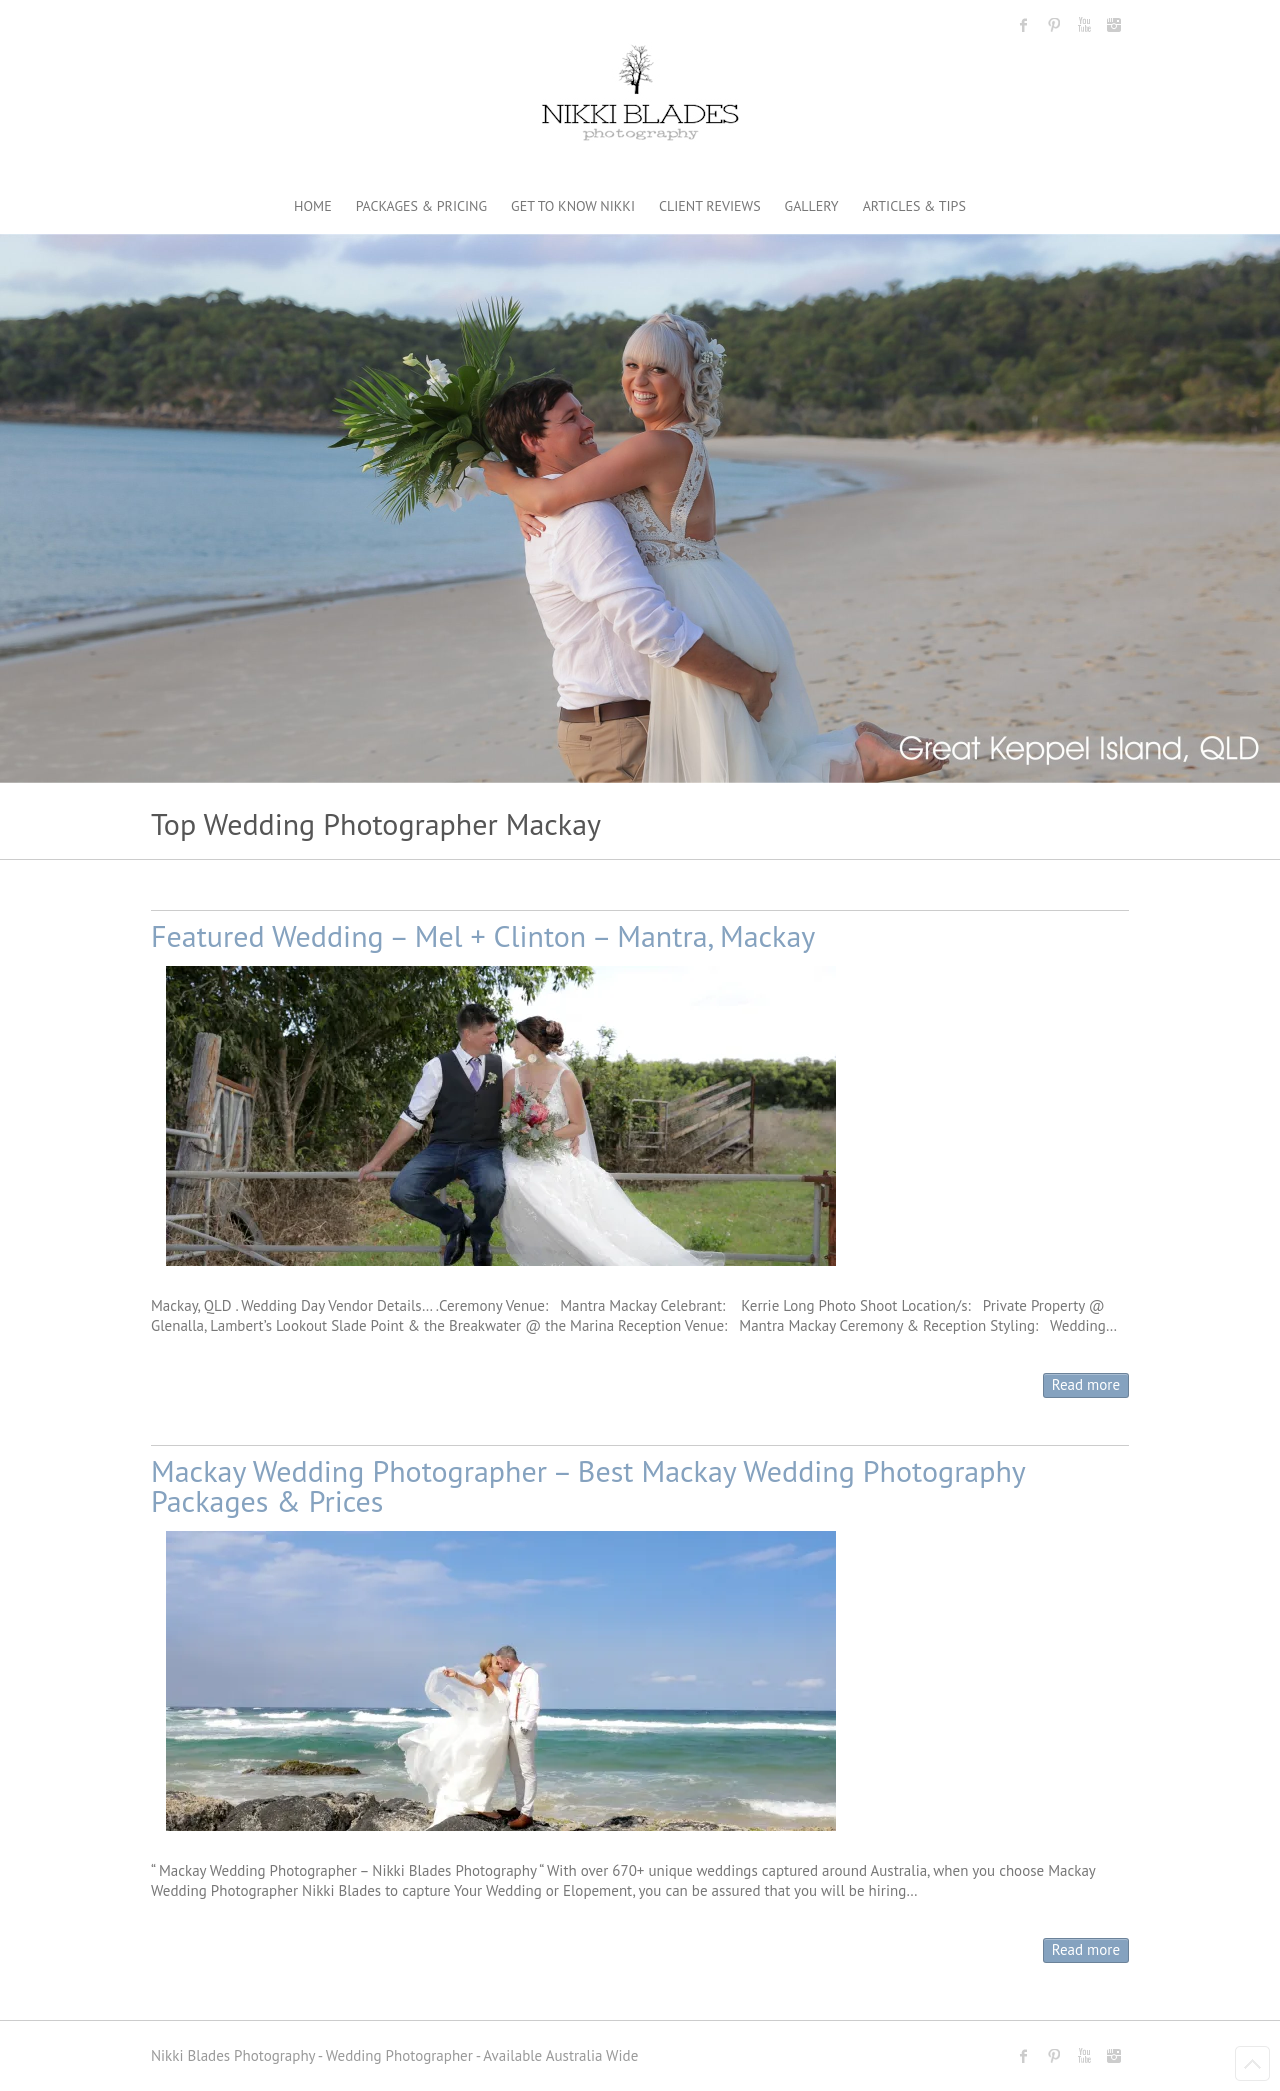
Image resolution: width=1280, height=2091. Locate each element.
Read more (1086, 1384)
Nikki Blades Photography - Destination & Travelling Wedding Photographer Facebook (1024, 25)
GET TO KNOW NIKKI (573, 206)
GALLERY (812, 206)
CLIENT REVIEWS (710, 206)
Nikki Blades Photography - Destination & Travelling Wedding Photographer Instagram (1114, 25)
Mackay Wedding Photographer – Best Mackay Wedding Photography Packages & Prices (588, 1485)
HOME (313, 206)
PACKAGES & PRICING (421, 206)
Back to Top (1252, 2063)
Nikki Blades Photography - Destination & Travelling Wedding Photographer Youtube (1084, 25)
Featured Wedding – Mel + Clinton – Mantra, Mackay (483, 935)
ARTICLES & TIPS (914, 206)
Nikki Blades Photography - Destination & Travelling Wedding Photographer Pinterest (1054, 25)
